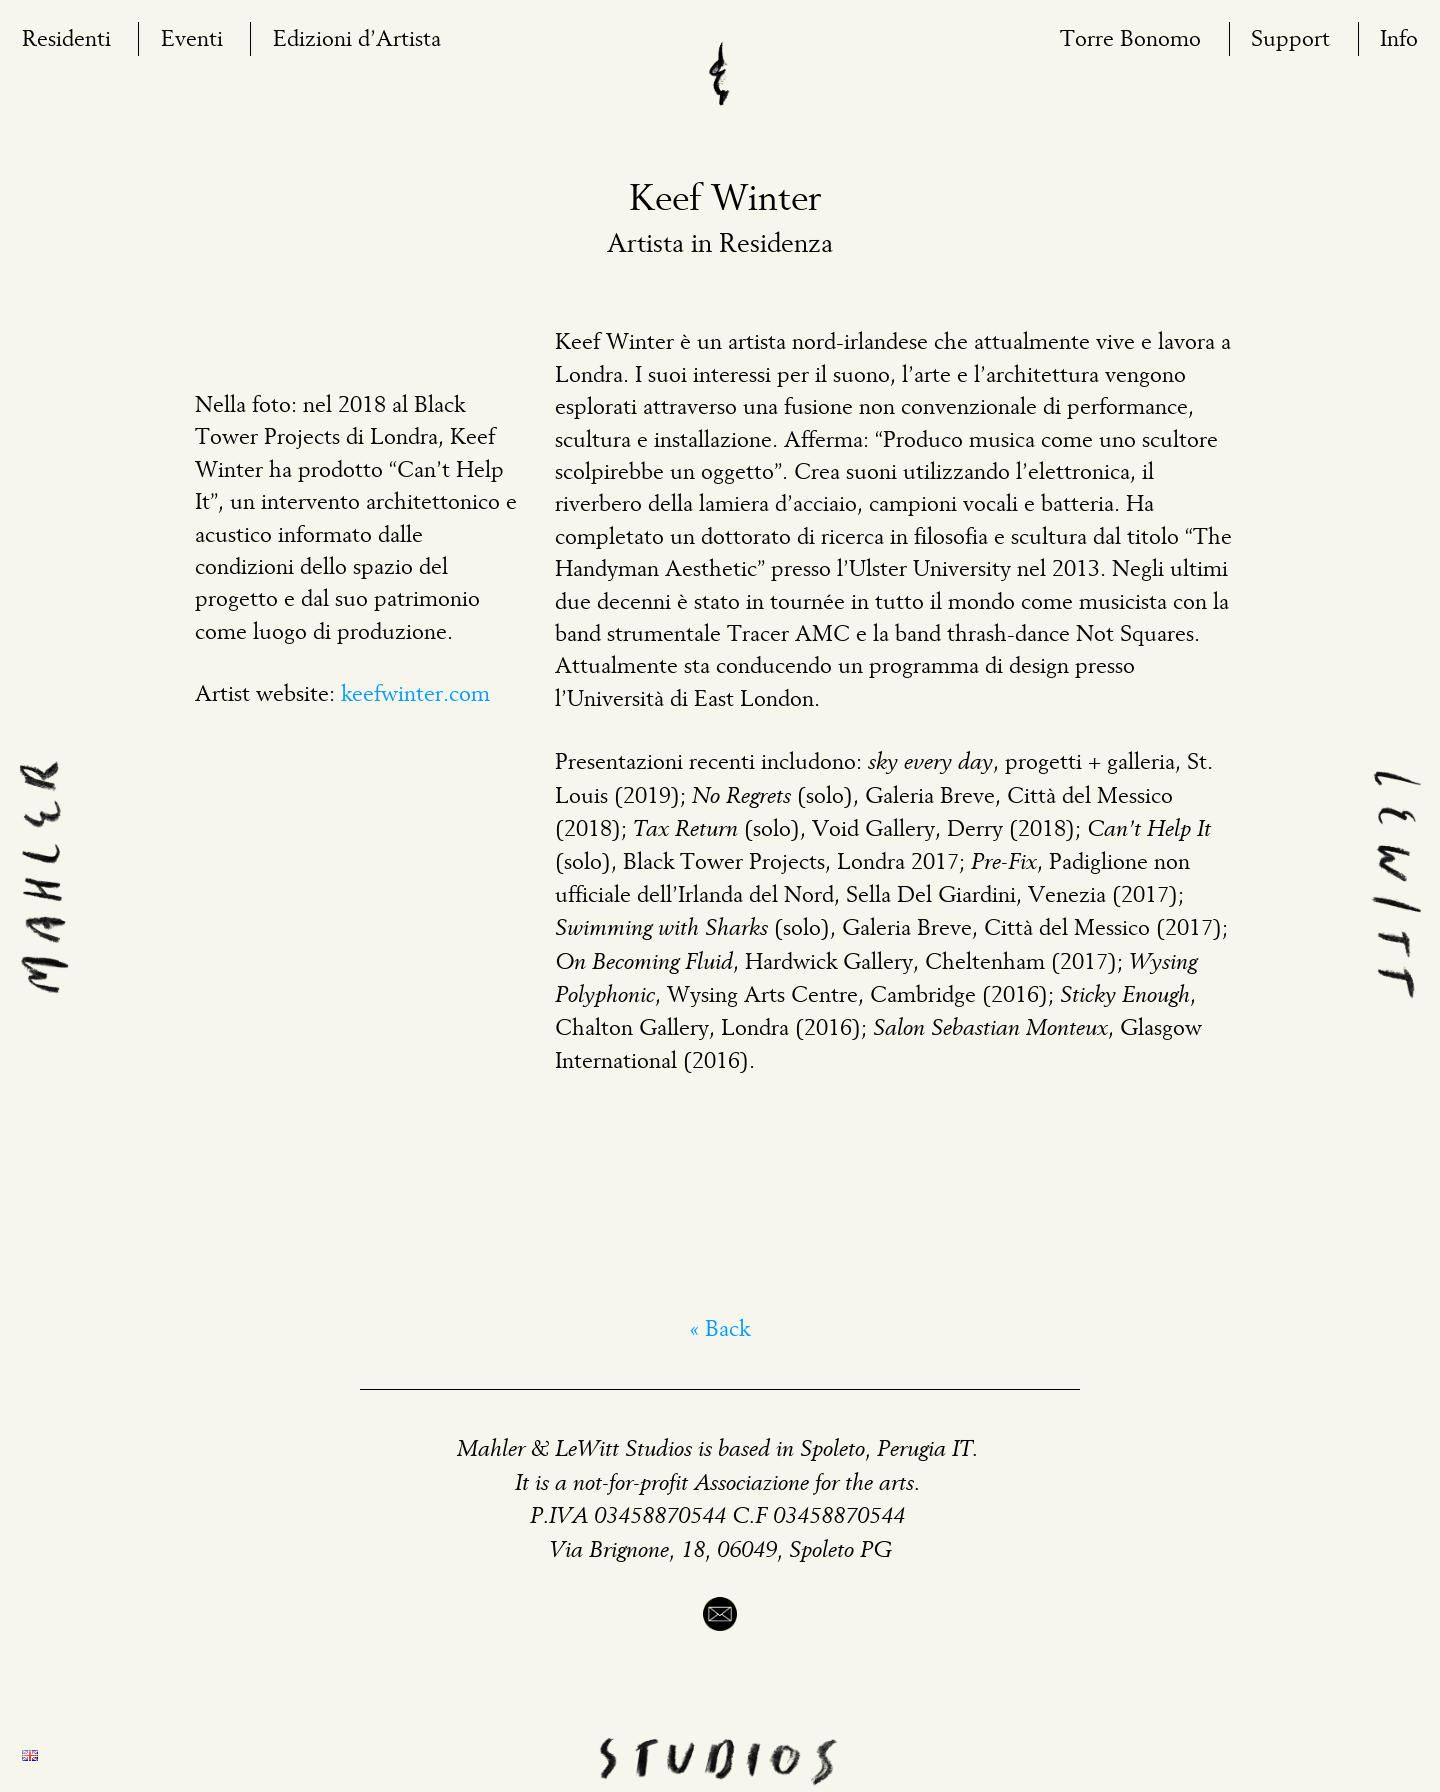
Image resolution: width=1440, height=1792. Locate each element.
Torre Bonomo (1130, 40)
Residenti (66, 40)
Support (1290, 40)
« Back (720, 1330)
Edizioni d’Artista (357, 40)
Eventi (192, 40)
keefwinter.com (415, 695)
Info (1399, 40)
